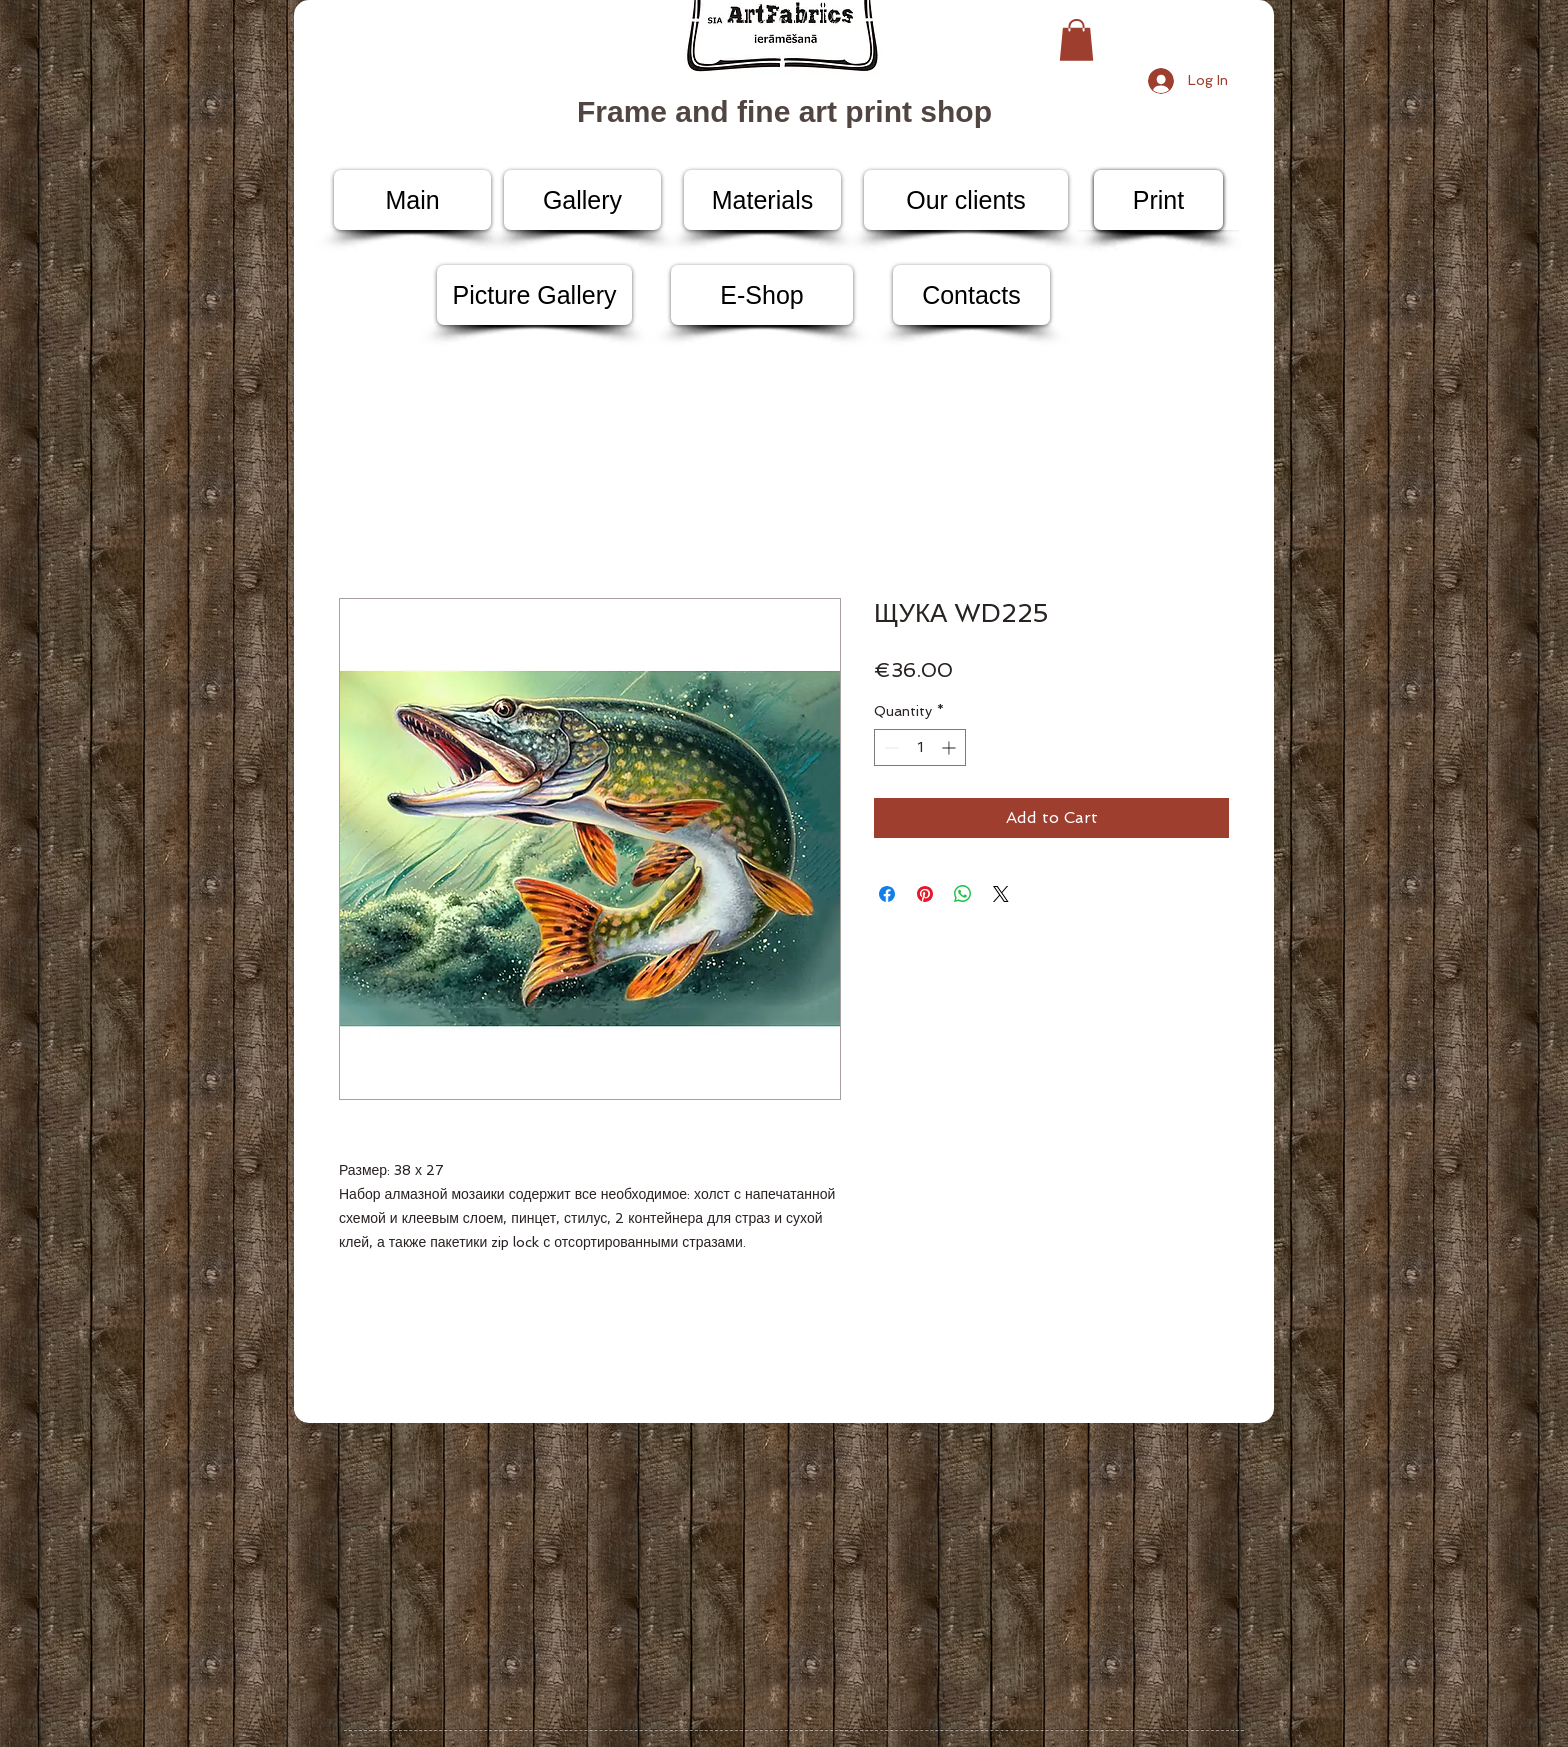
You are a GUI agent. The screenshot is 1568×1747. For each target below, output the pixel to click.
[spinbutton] (920, 747)
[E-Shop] (762, 295)
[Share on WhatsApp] (963, 894)
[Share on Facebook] (887, 894)
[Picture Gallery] (534, 295)
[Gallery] (582, 200)
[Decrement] (889, 747)
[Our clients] (966, 200)
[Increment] (950, 747)
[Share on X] (1001, 894)
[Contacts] (971, 295)
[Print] (1158, 200)
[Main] (412, 200)
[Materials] (762, 200)
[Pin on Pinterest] (925, 894)
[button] (1076, 40)
